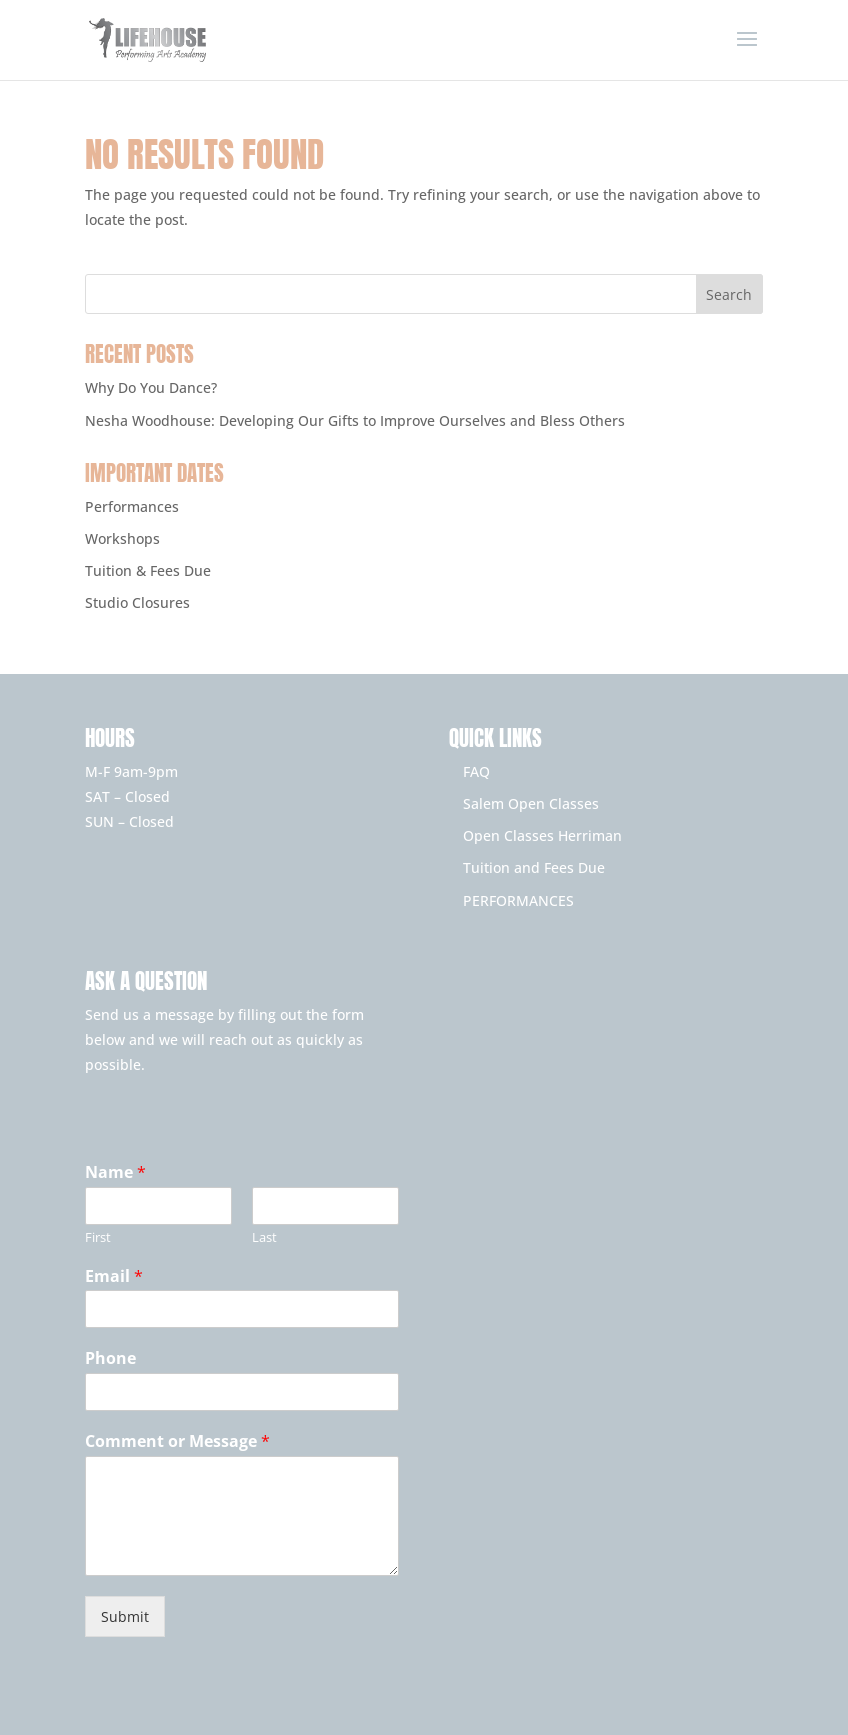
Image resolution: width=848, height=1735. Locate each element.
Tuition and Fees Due (534, 867)
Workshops (122, 538)
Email (114, 1276)
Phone (110, 1358)
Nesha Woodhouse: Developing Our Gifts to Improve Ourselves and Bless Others (355, 420)
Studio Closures (137, 602)
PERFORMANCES (518, 900)
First (98, 1237)
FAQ (476, 771)
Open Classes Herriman (542, 835)
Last (264, 1237)
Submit (125, 1616)
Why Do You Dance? (151, 387)
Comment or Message (177, 1441)
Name (115, 1172)
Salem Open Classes (531, 803)
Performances (132, 506)
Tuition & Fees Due (148, 570)
